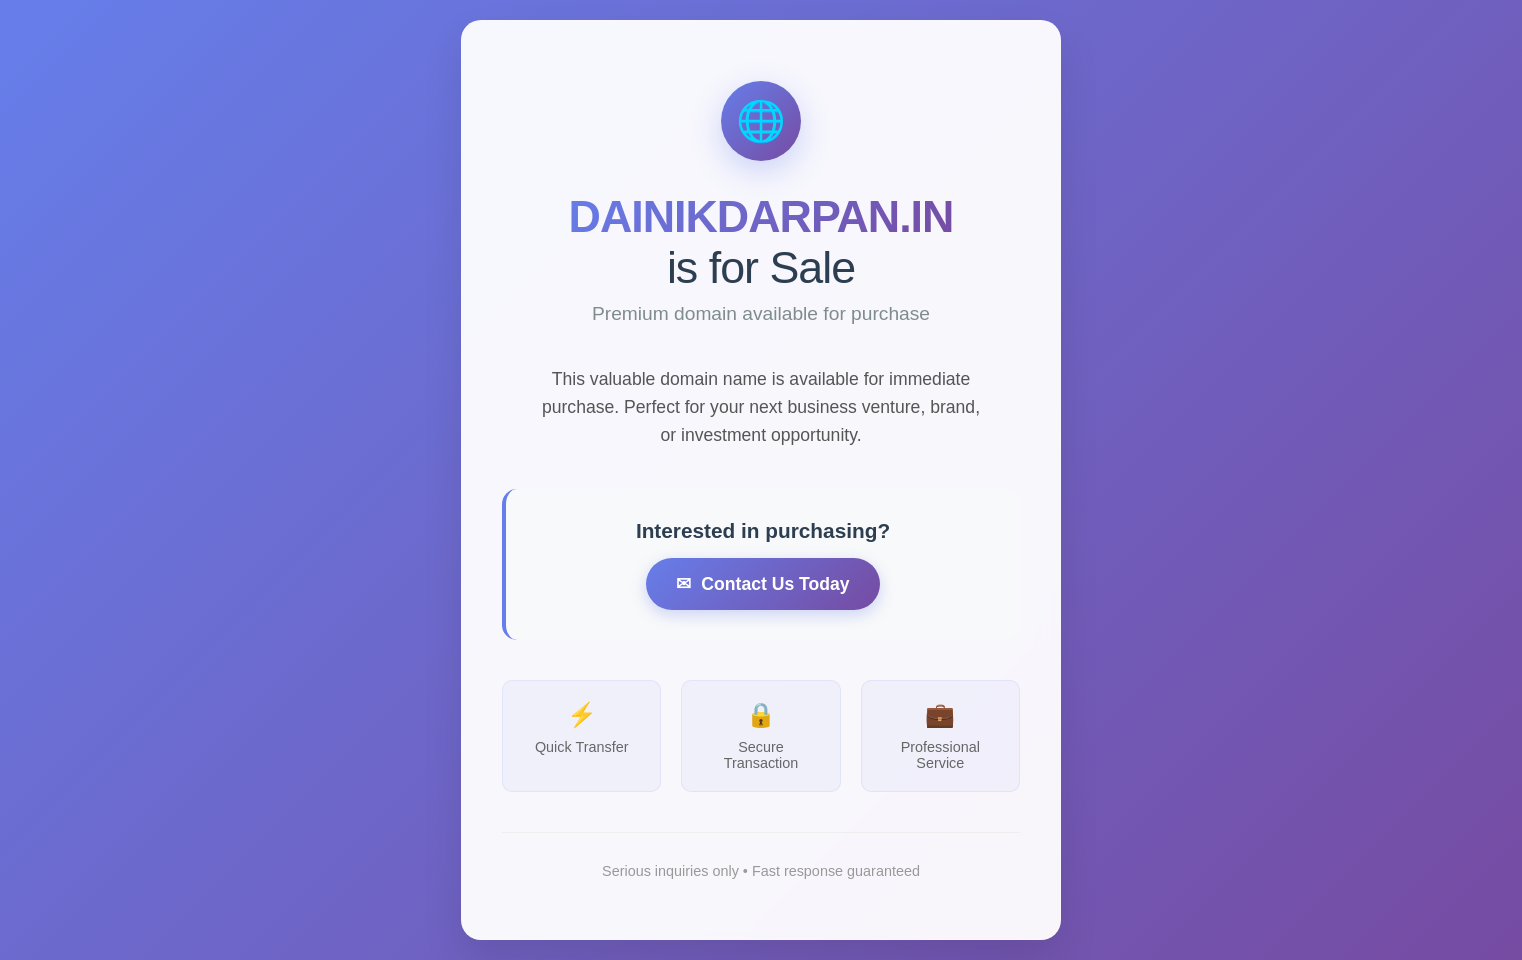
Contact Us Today (775, 588)
